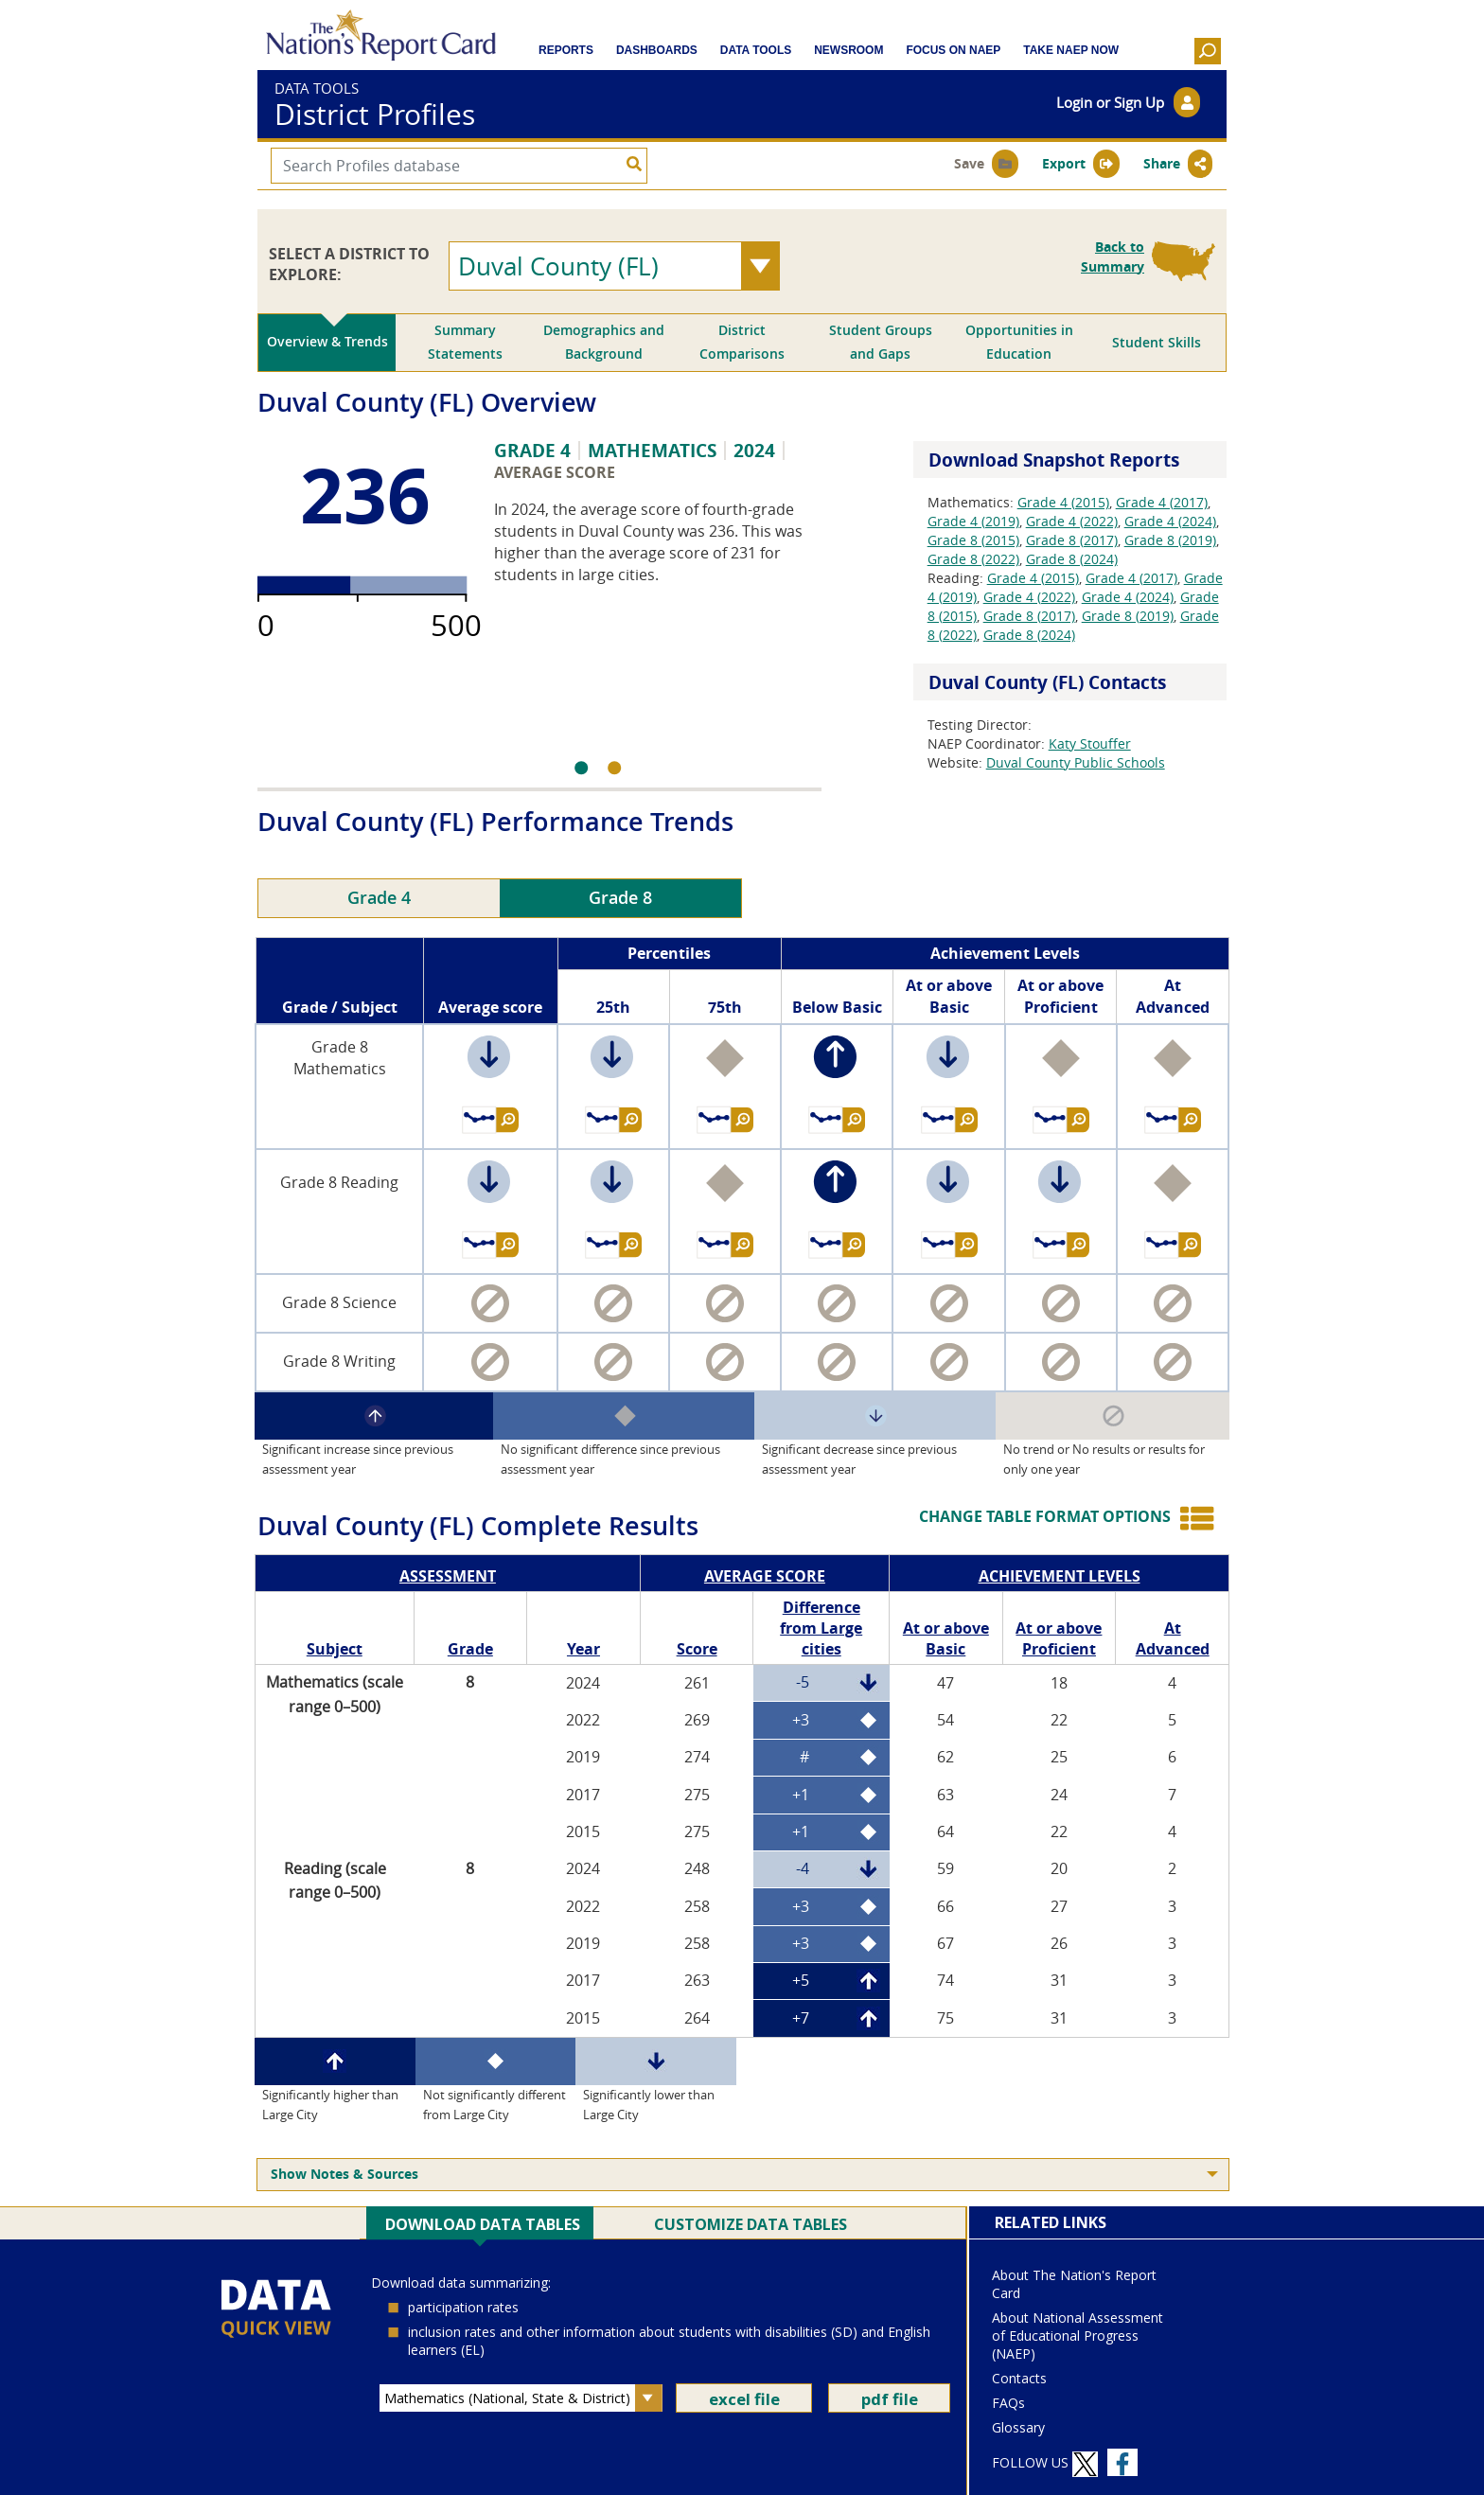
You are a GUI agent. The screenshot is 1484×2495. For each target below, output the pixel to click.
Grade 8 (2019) (1170, 540)
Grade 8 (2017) (1072, 540)
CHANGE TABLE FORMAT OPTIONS (1045, 1516)
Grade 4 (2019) (973, 521)
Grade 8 (620, 898)
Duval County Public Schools (1075, 762)
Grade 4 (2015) (1063, 502)
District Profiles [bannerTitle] (374, 115)
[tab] (326, 342)
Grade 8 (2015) (973, 540)
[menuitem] (742, 2174)
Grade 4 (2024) (1170, 521)
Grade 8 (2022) (973, 559)
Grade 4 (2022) (1072, 521)
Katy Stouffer (1090, 743)
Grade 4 (379, 898)
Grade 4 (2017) (1162, 502)
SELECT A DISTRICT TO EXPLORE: (349, 264)
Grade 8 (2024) (1072, 559)
